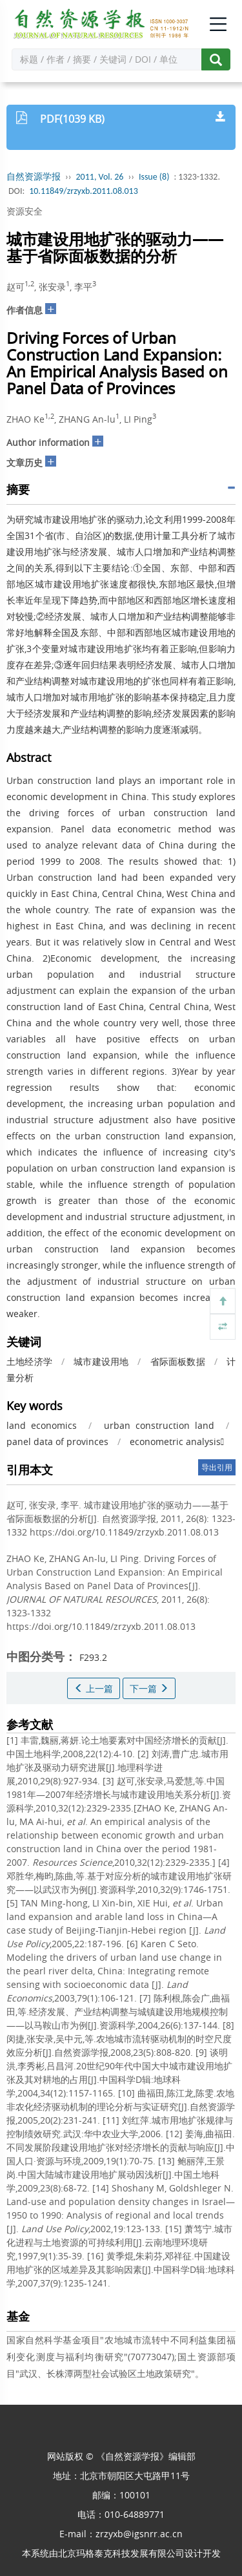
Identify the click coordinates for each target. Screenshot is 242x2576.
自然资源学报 (33, 176)
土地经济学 (29, 1361)
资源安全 (24, 211)
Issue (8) (154, 176)
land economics (41, 1425)
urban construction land (159, 1425)
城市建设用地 (101, 1361)
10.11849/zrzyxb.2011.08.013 (83, 190)
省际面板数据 (177, 1361)
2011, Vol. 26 (100, 176)
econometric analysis (177, 1441)
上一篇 (93, 1688)
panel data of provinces (57, 1441)
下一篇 (149, 1688)
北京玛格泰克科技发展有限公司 (121, 2553)
